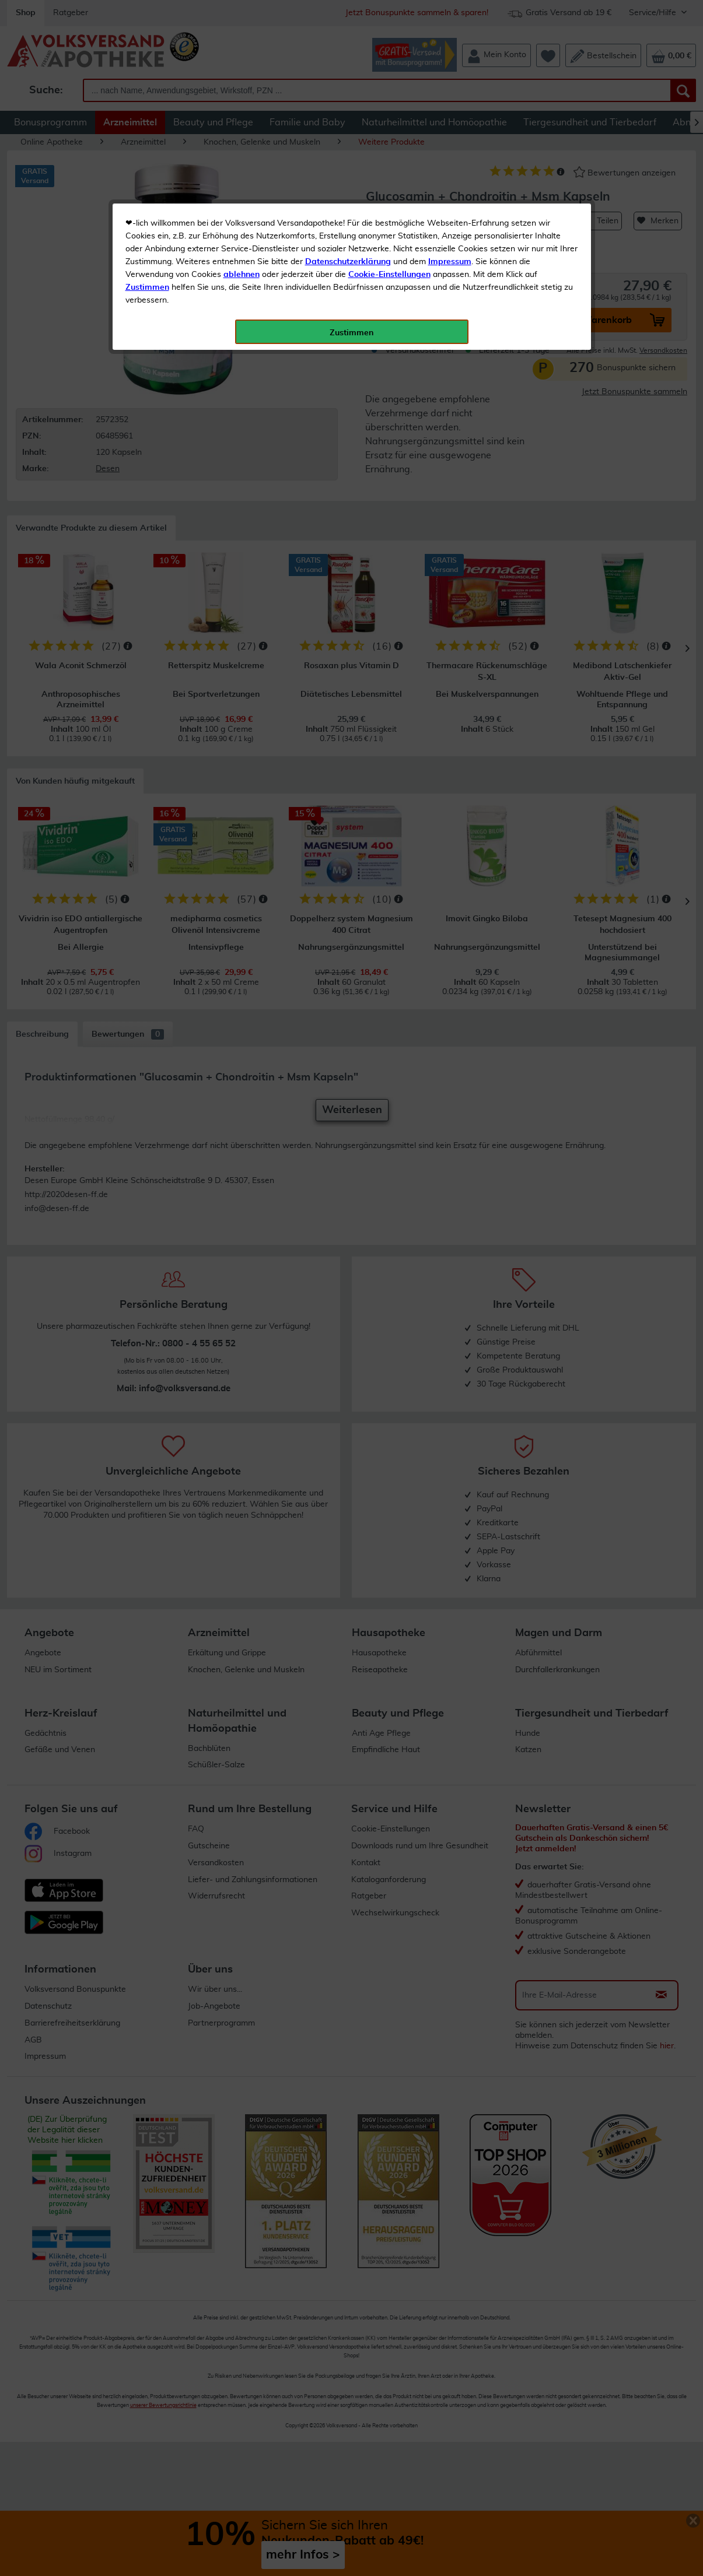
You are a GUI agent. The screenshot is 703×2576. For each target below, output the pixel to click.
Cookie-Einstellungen (389, 275)
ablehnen (241, 275)
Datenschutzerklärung (348, 262)
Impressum (449, 262)
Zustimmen (147, 287)
